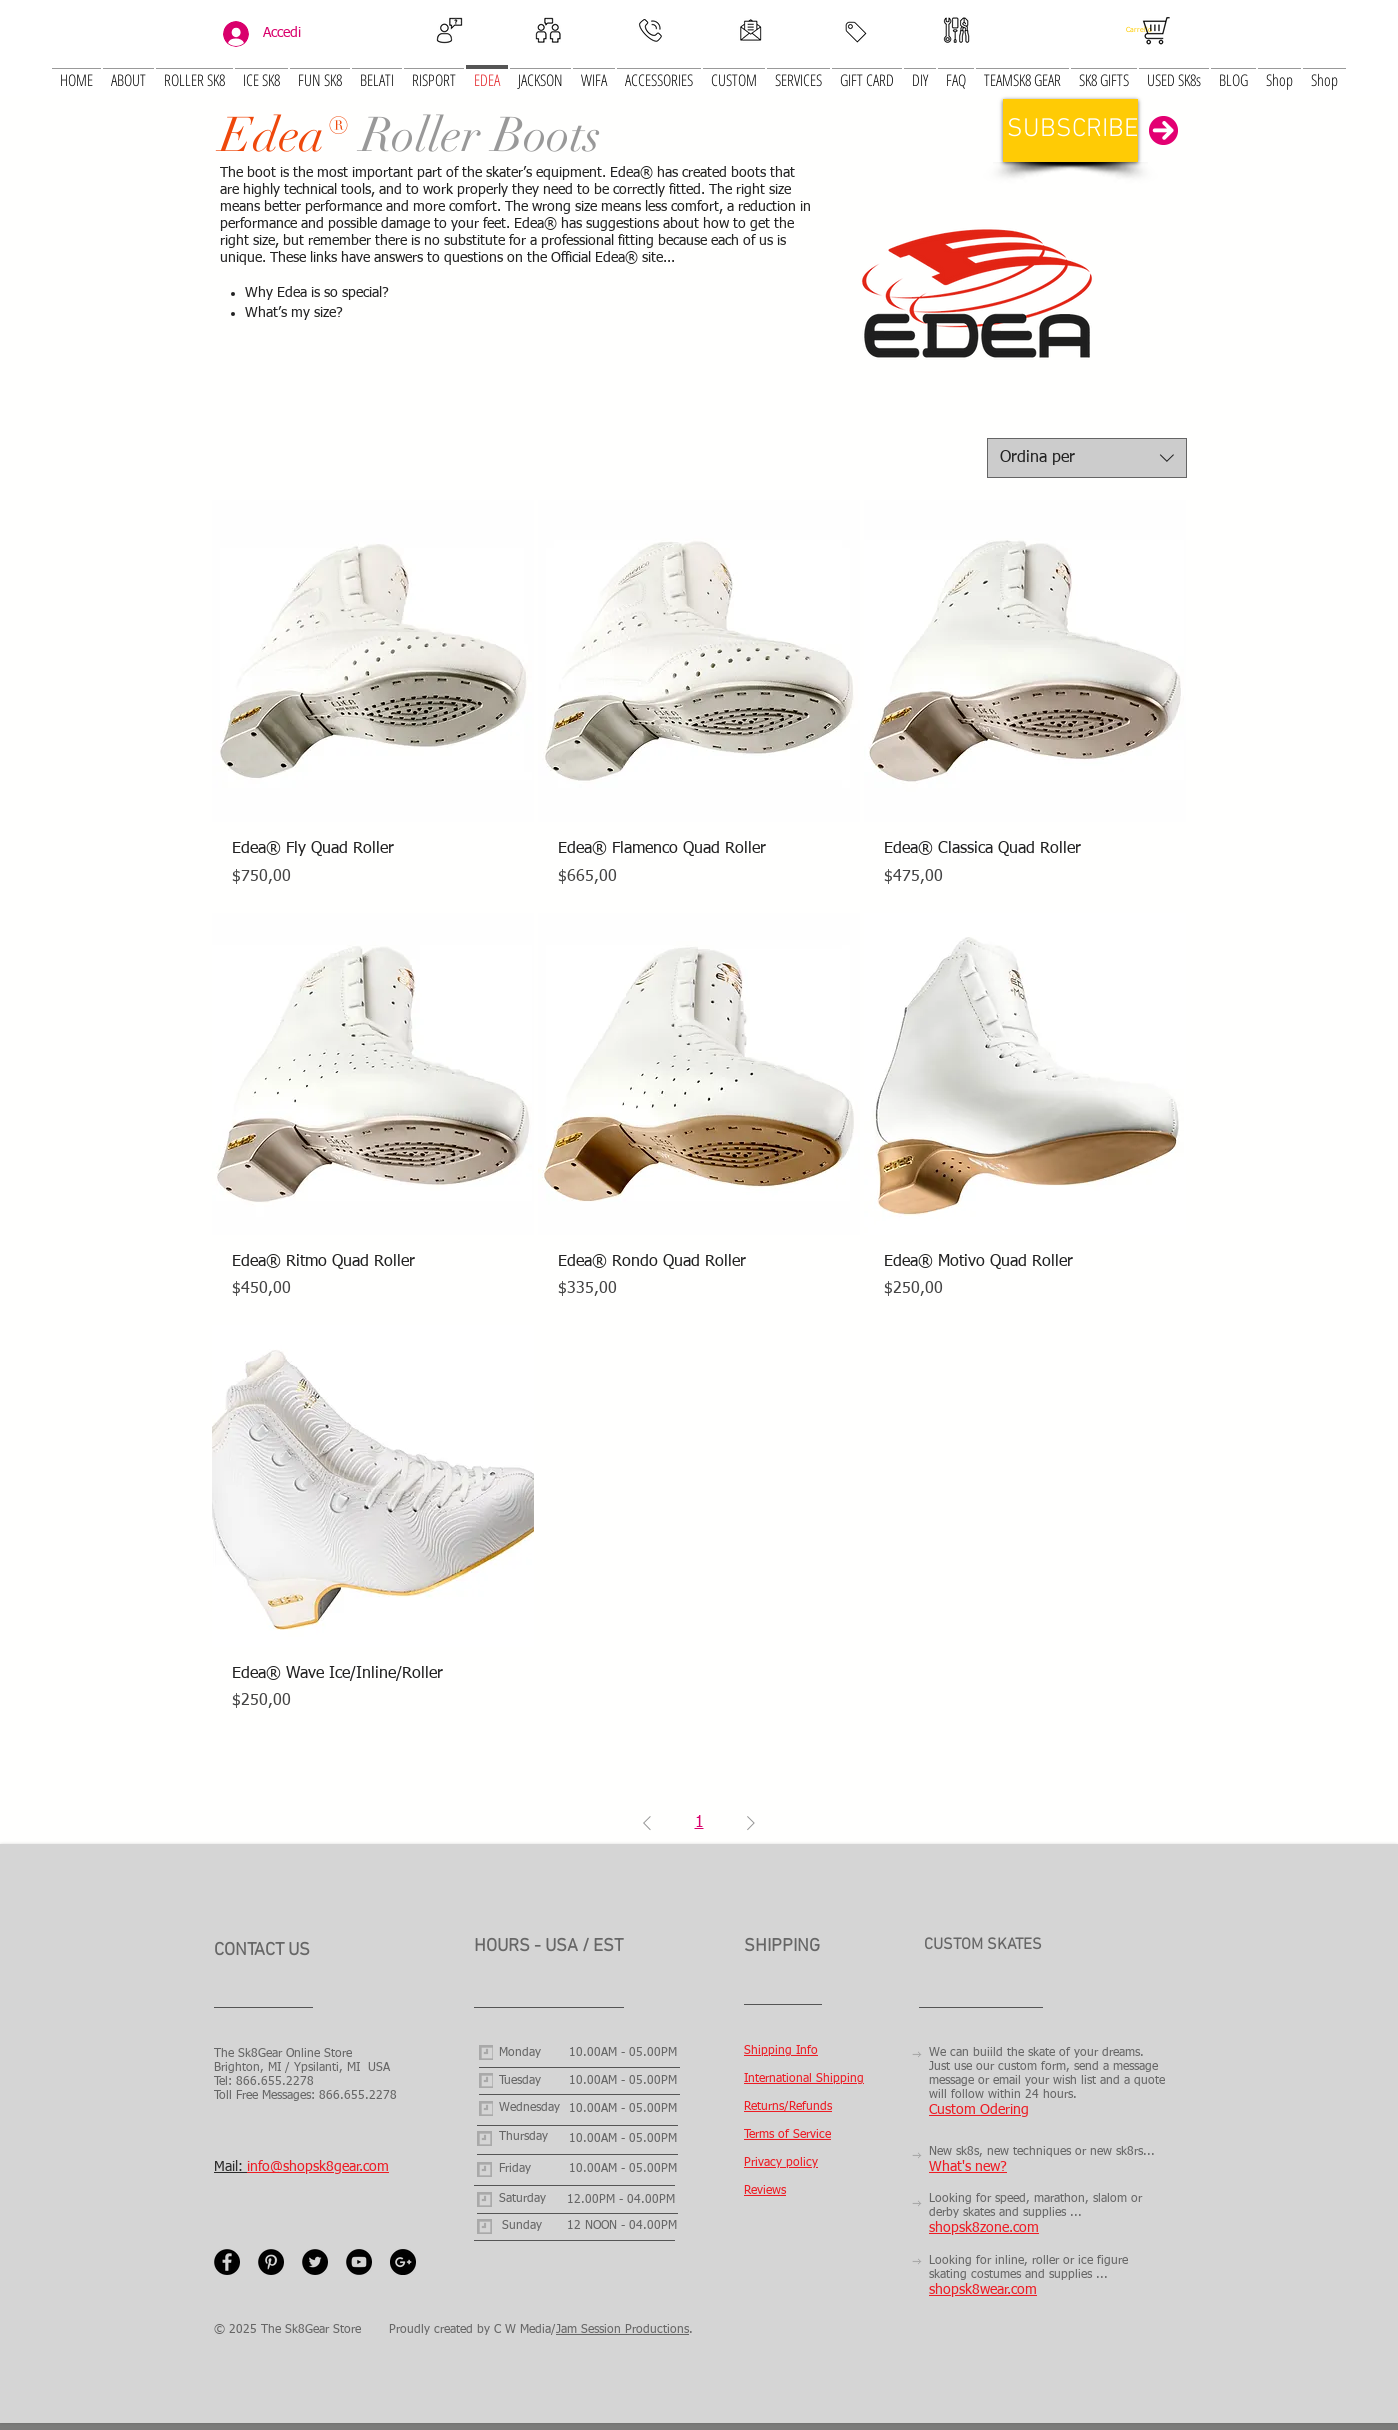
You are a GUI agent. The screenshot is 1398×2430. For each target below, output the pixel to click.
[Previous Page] (647, 1823)
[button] (261, 68)
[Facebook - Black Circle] (227, 2262)
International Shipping (804, 2079)
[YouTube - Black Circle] (359, 2262)
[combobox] (1087, 458)
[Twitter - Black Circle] (315, 2262)
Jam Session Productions (622, 2330)
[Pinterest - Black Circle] (271, 2262)
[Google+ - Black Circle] (403, 2262)
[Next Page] (751, 1823)
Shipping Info (781, 2051)
